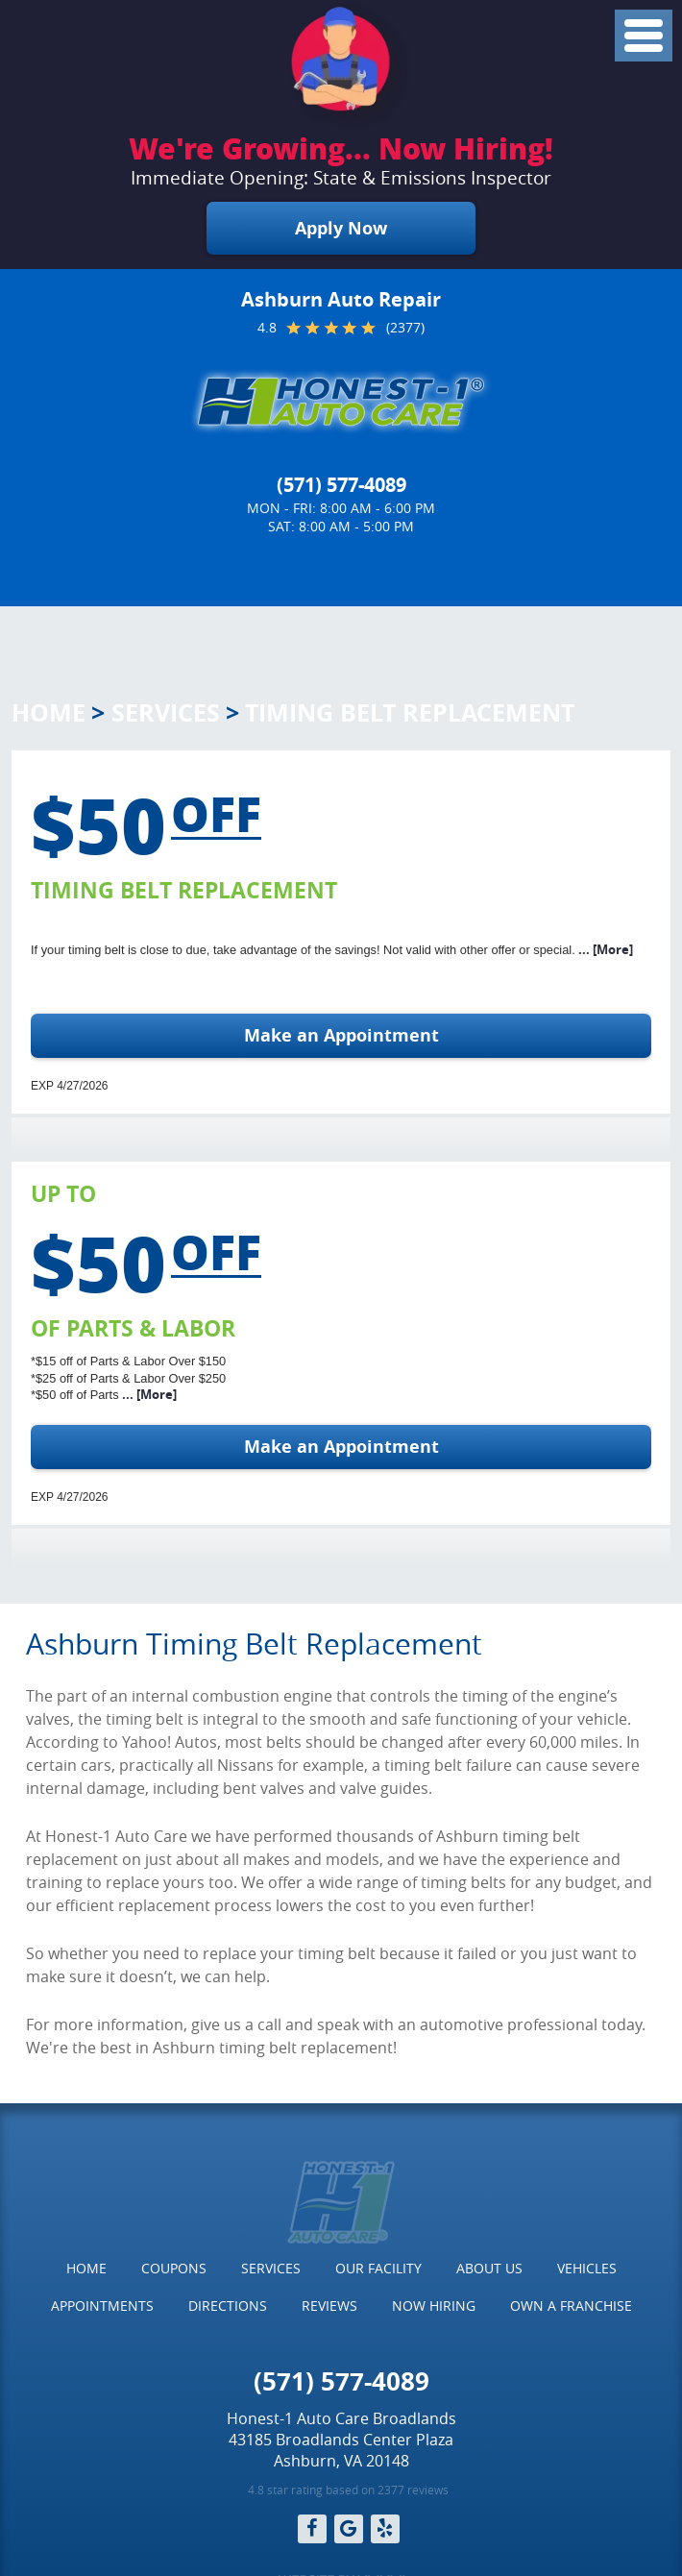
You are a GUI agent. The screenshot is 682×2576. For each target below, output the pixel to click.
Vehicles (587, 2268)
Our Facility (378, 2268)
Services (165, 712)
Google (348, 2529)
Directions (227, 2305)
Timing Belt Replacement (409, 712)
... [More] (604, 949)
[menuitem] (86, 2268)
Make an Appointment (341, 1035)
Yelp (385, 2529)
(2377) (405, 327)
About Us (489, 2268)
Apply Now (341, 228)
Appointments (102, 2305)
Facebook (312, 2529)
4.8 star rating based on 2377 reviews (348, 2489)
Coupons (174, 2268)
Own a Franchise (571, 2305)
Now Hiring (433, 2305)
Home (48, 712)
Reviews (329, 2305)
